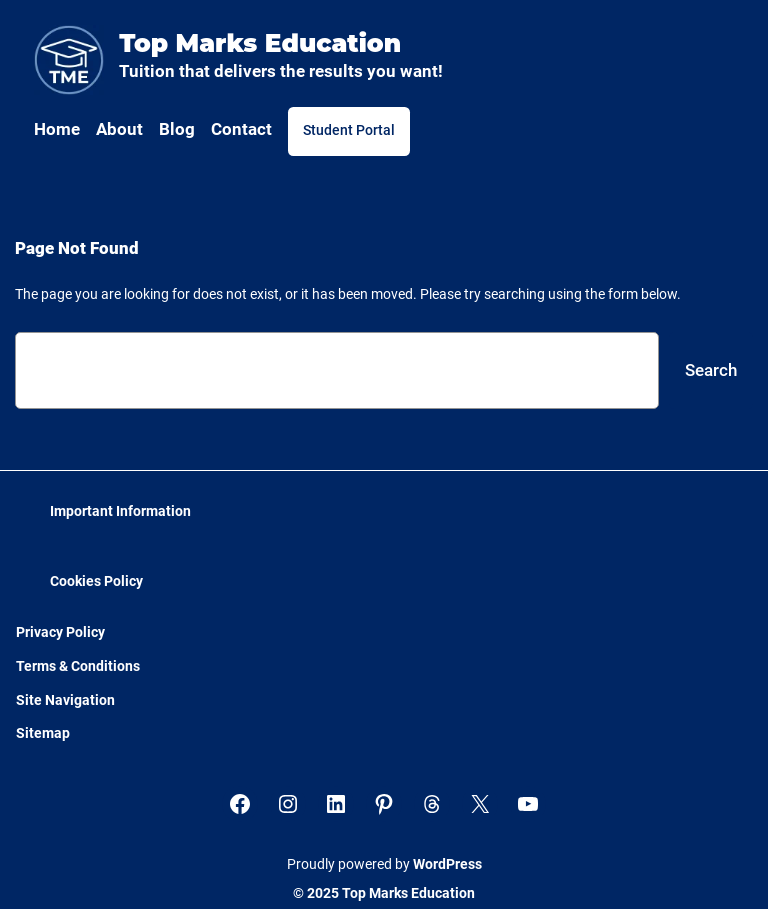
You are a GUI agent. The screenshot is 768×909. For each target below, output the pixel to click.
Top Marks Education (260, 43)
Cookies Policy (96, 581)
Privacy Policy (60, 632)
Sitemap (43, 733)
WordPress (447, 864)
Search (711, 370)
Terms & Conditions (78, 666)
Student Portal (349, 130)
